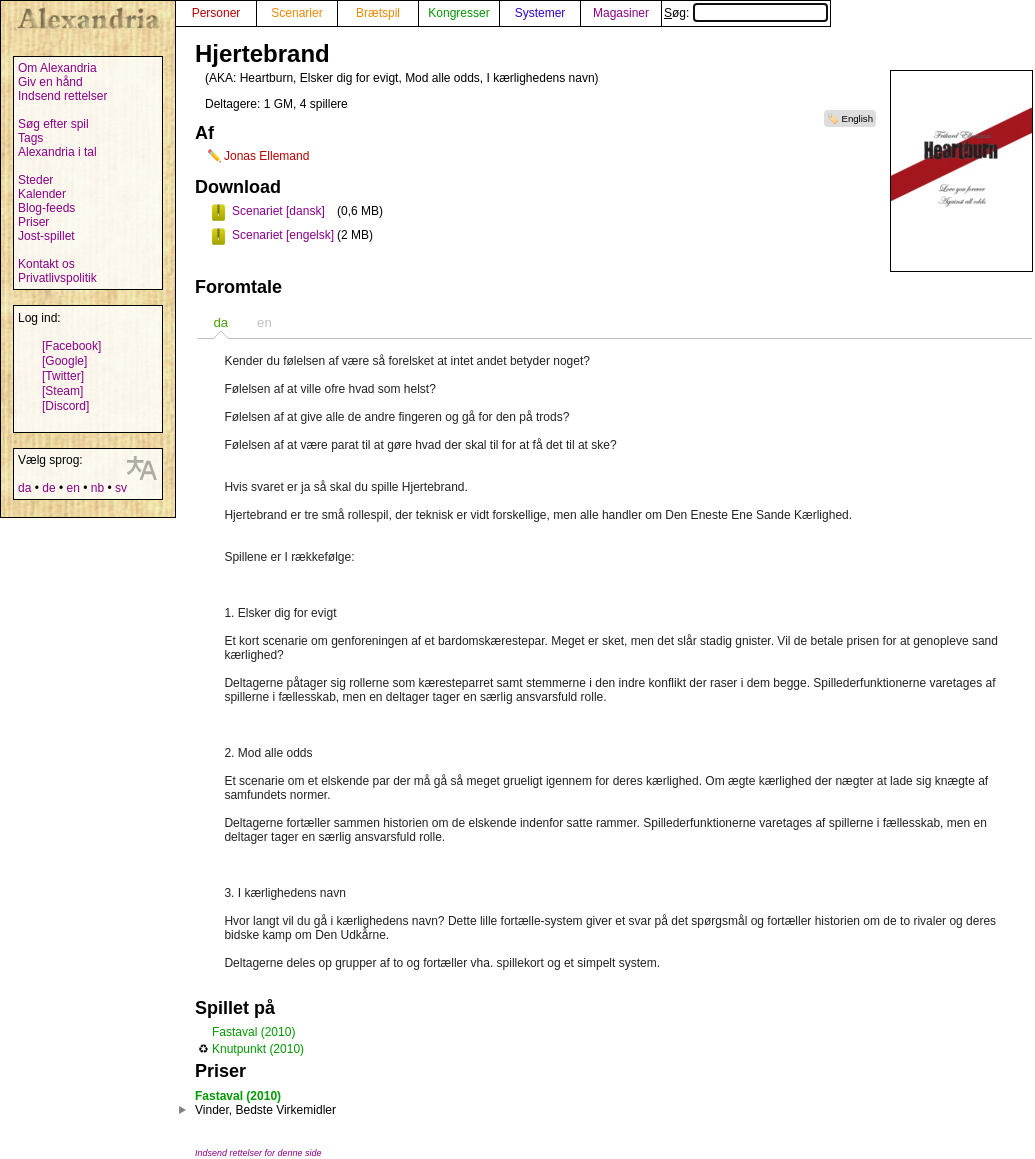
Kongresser (458, 13)
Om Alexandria (57, 68)
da (24, 488)
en (72, 488)
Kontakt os (46, 264)
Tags (30, 138)
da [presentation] (220, 322)
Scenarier (296, 13)
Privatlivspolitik (57, 278)
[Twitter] (63, 376)
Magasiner (621, 13)
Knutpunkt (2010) (258, 1049)
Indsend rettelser (62, 96)
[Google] (64, 361)
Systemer (540, 13)
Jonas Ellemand (266, 156)
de (48, 488)
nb (97, 488)
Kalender (42, 194)
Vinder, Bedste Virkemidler (265, 1110)
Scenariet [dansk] (278, 211)
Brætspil (378, 13)
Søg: (746, 13)
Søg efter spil (53, 124)
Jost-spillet (46, 236)
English (857, 118)
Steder (35, 180)
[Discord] (65, 406)
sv (121, 488)
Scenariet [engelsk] (283, 235)
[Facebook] (71, 346)
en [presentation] (264, 322)
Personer (216, 13)
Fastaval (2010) (253, 1032)
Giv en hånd (50, 82)
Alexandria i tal (57, 152)
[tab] (220, 322)
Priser (33, 222)
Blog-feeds (46, 208)
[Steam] (62, 391)
